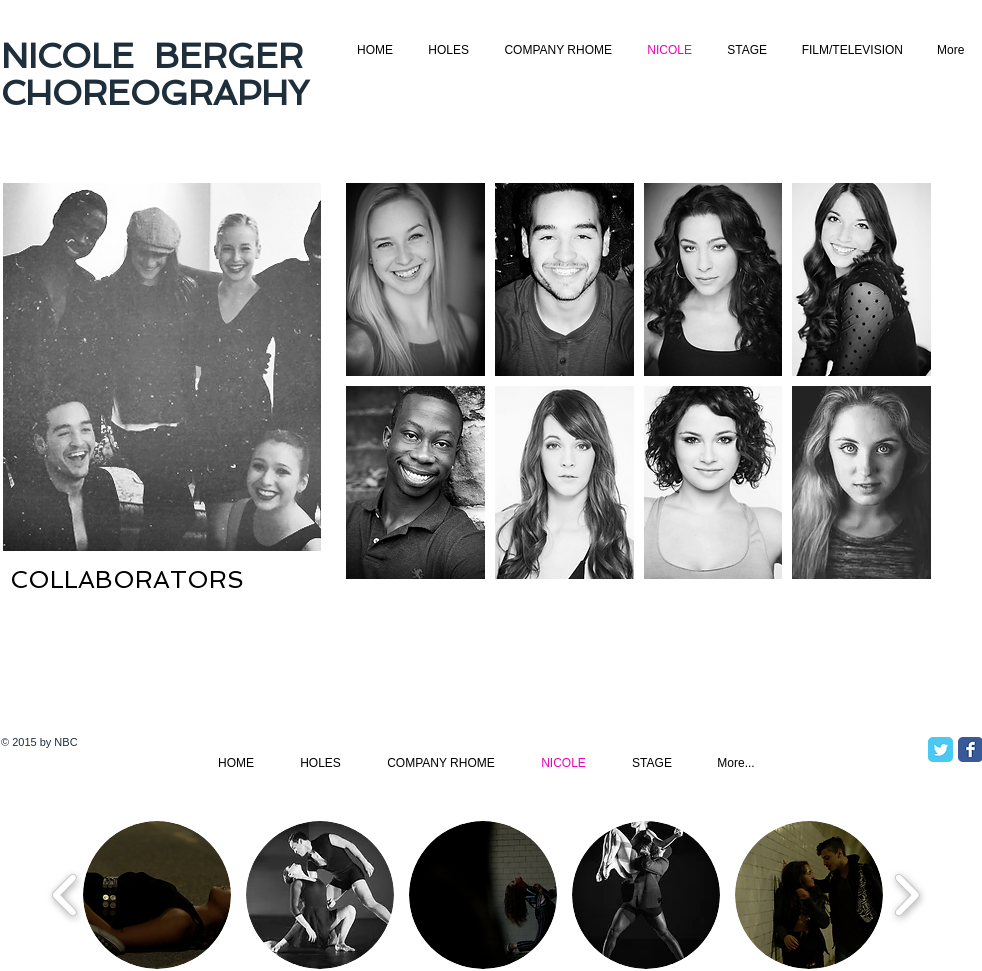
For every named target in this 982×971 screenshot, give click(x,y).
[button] (415, 279)
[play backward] (65, 894)
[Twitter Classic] (940, 749)
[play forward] (906, 894)
